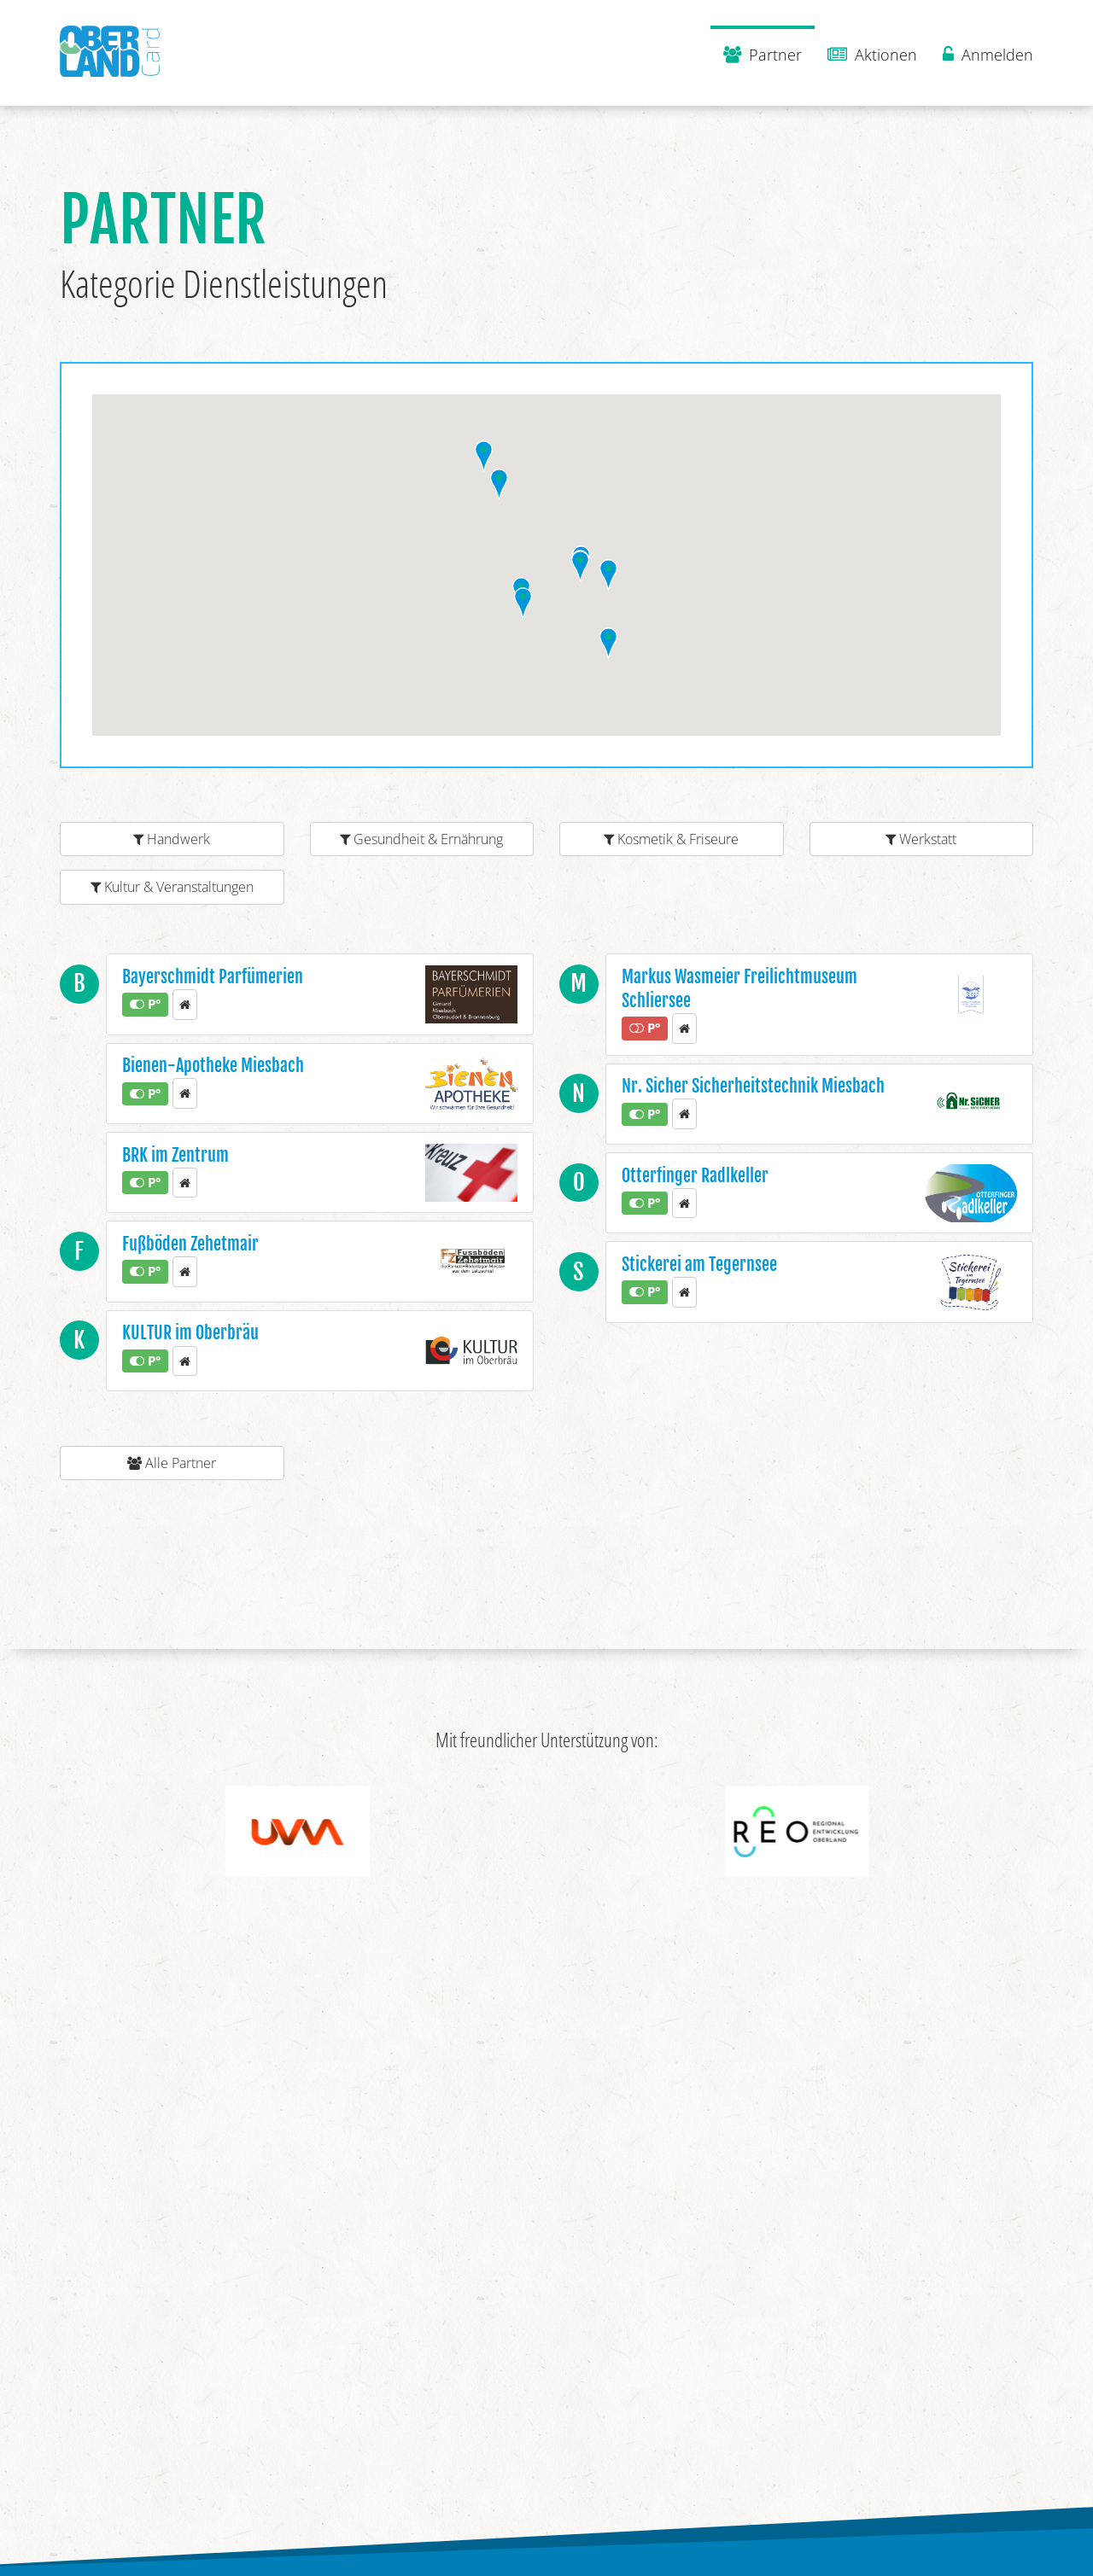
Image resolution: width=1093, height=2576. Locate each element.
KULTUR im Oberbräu (190, 1332)
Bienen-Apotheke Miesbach (213, 1065)
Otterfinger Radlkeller (695, 1175)
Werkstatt (921, 839)
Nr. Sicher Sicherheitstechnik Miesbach (753, 1086)
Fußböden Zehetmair (190, 1244)
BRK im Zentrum (175, 1155)
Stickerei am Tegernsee (699, 1264)
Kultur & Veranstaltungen (172, 886)
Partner (762, 54)
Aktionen (872, 54)
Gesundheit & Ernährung (421, 839)
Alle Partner (171, 1463)
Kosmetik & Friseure (671, 839)
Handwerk (171, 839)
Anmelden (988, 54)
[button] (523, 603)
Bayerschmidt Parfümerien (212, 977)
